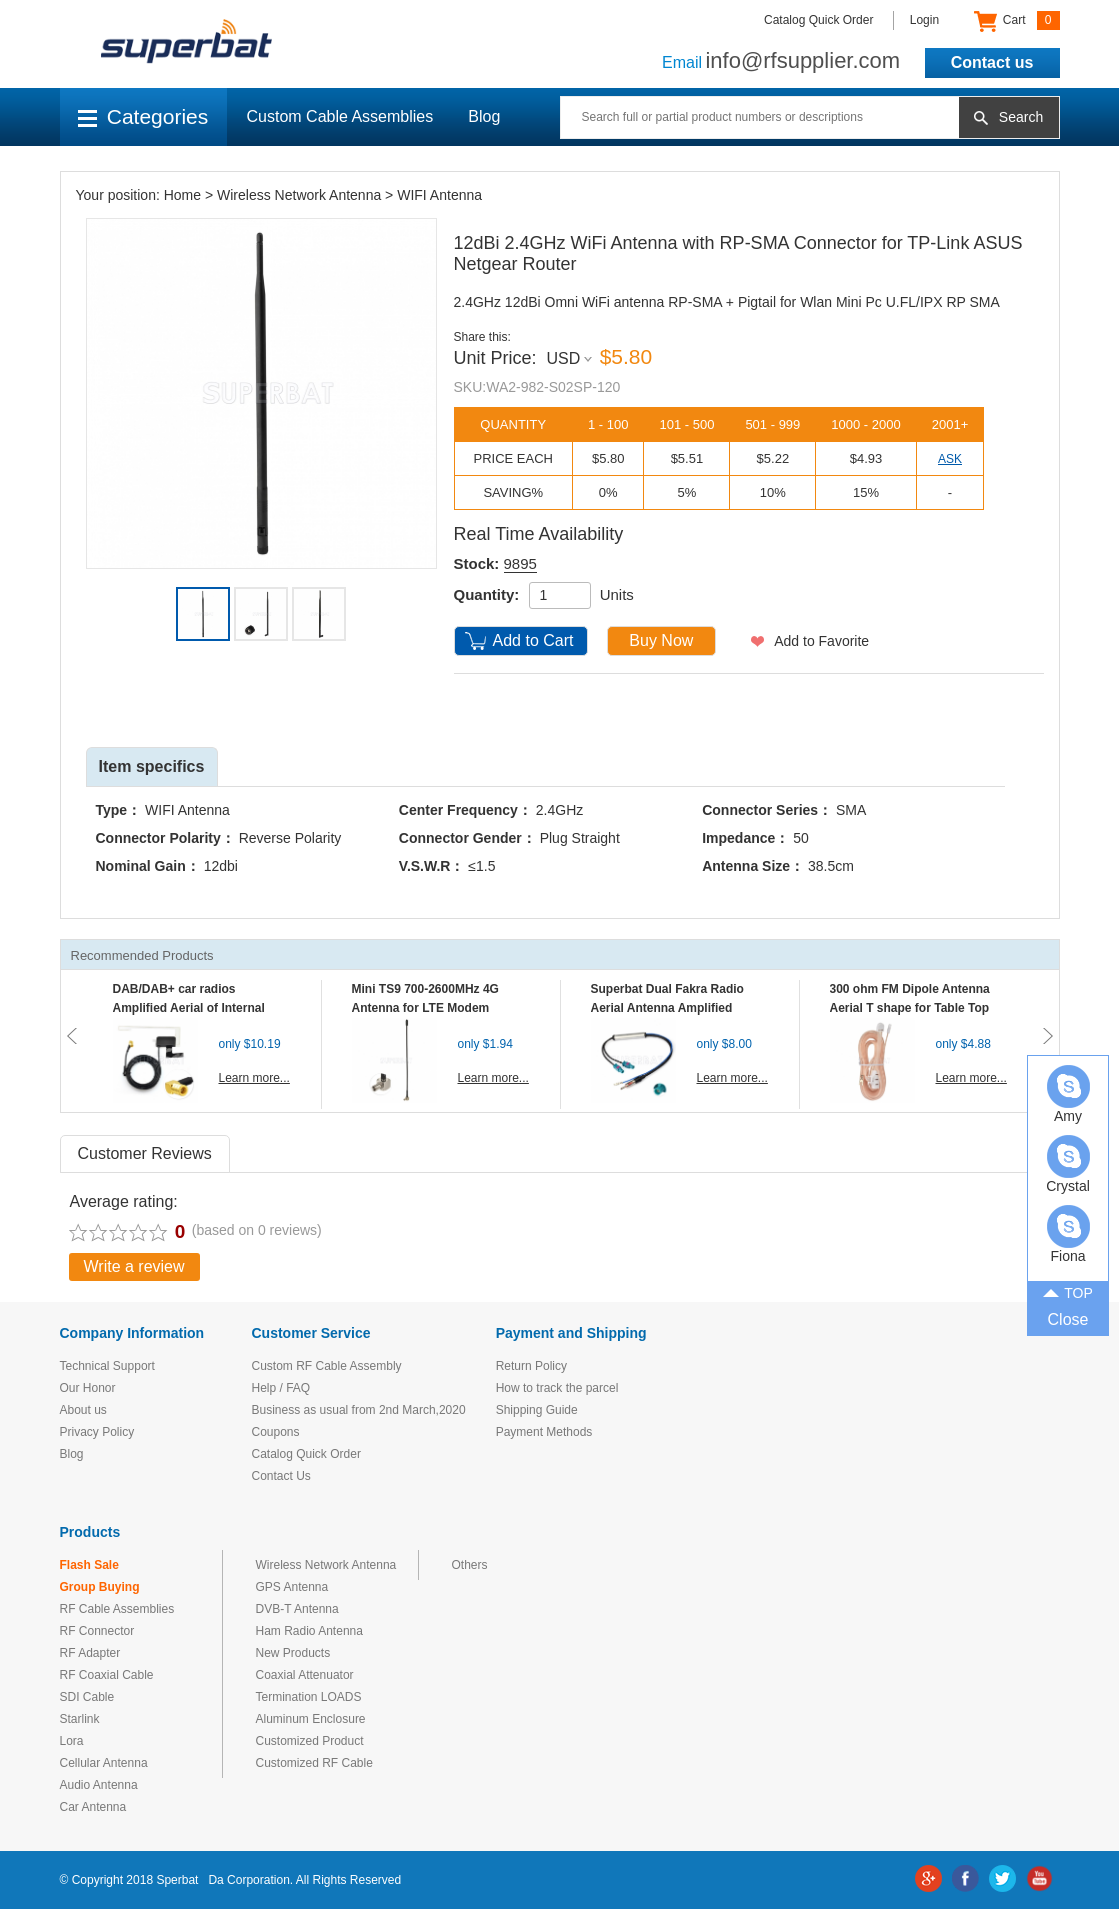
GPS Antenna (292, 1587)
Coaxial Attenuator (305, 1675)
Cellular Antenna (104, 1763)
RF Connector (97, 1631)
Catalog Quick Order (818, 20)
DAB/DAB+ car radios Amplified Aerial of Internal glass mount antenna (189, 1008)
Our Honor (88, 1388)
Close (1068, 1319)
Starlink (80, 1719)
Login (924, 20)
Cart (1016, 21)
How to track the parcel (557, 1388)
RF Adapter (90, 1653)
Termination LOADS (309, 1697)
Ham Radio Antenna (309, 1631)
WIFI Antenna (439, 195)
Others (470, 1565)
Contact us (992, 62)
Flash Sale (89, 1565)
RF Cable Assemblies (117, 1609)
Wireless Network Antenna (299, 195)
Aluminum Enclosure (311, 1719)
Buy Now (661, 640)
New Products (293, 1653)
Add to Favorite (821, 641)
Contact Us (281, 1476)
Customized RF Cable (314, 1763)
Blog (484, 116)
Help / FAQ (281, 1388)
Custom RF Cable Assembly (327, 1366)
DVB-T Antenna (297, 1609)
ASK (950, 459)
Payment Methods (544, 1432)
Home (182, 195)
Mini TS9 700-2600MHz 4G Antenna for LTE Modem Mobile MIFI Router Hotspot (430, 1008)
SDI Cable (87, 1697)
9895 (520, 563)
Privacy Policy (97, 1432)
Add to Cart (533, 640)
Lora (72, 1741)
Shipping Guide (537, 1410)
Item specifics (152, 766)
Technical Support (107, 1366)
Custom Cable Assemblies (340, 116)
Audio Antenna (99, 1785)
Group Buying (100, 1587)
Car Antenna (93, 1807)
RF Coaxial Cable (107, 1675)
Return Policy (531, 1366)
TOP (1068, 1292)
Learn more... (254, 1078)
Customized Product (310, 1741)
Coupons (276, 1432)
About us (83, 1410)
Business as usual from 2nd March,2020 (359, 1410)
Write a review (134, 1266)
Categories (143, 116)
